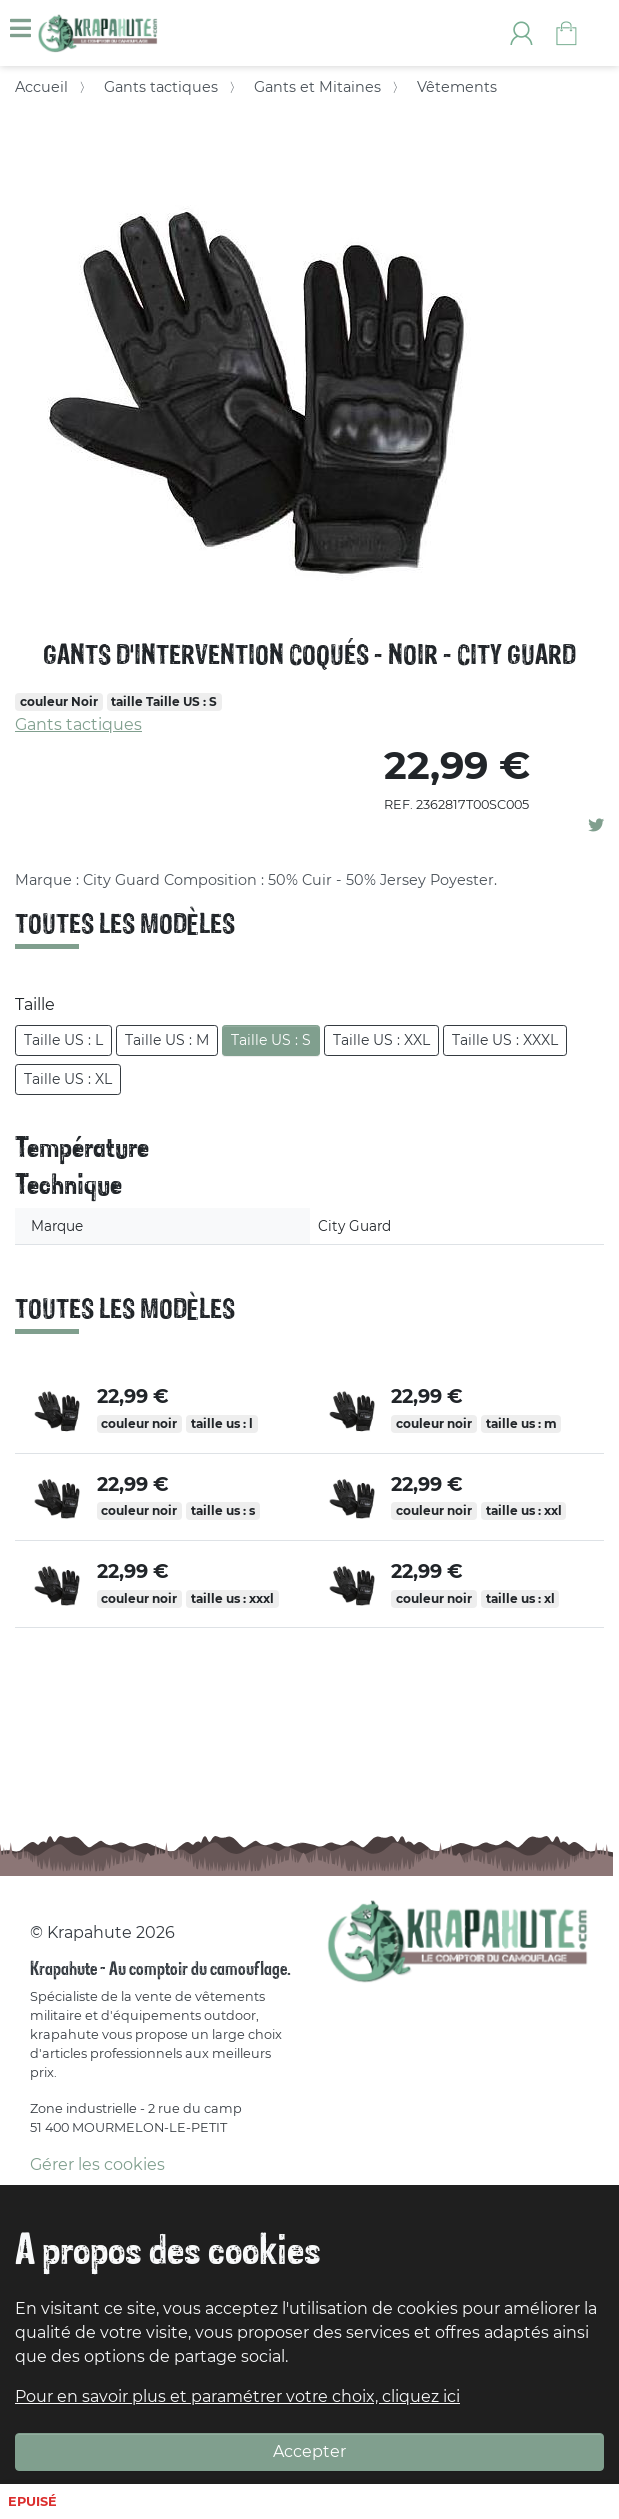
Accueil (41, 87)
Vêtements (457, 87)
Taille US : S (271, 1040)
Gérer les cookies (97, 2164)
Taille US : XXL (381, 1040)
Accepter (309, 2451)
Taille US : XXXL (505, 1040)
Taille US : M (167, 1040)
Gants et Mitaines (317, 87)
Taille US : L (63, 1040)
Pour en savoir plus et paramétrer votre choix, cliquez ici (237, 2396)
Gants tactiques (161, 87)
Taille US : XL (68, 1079)
